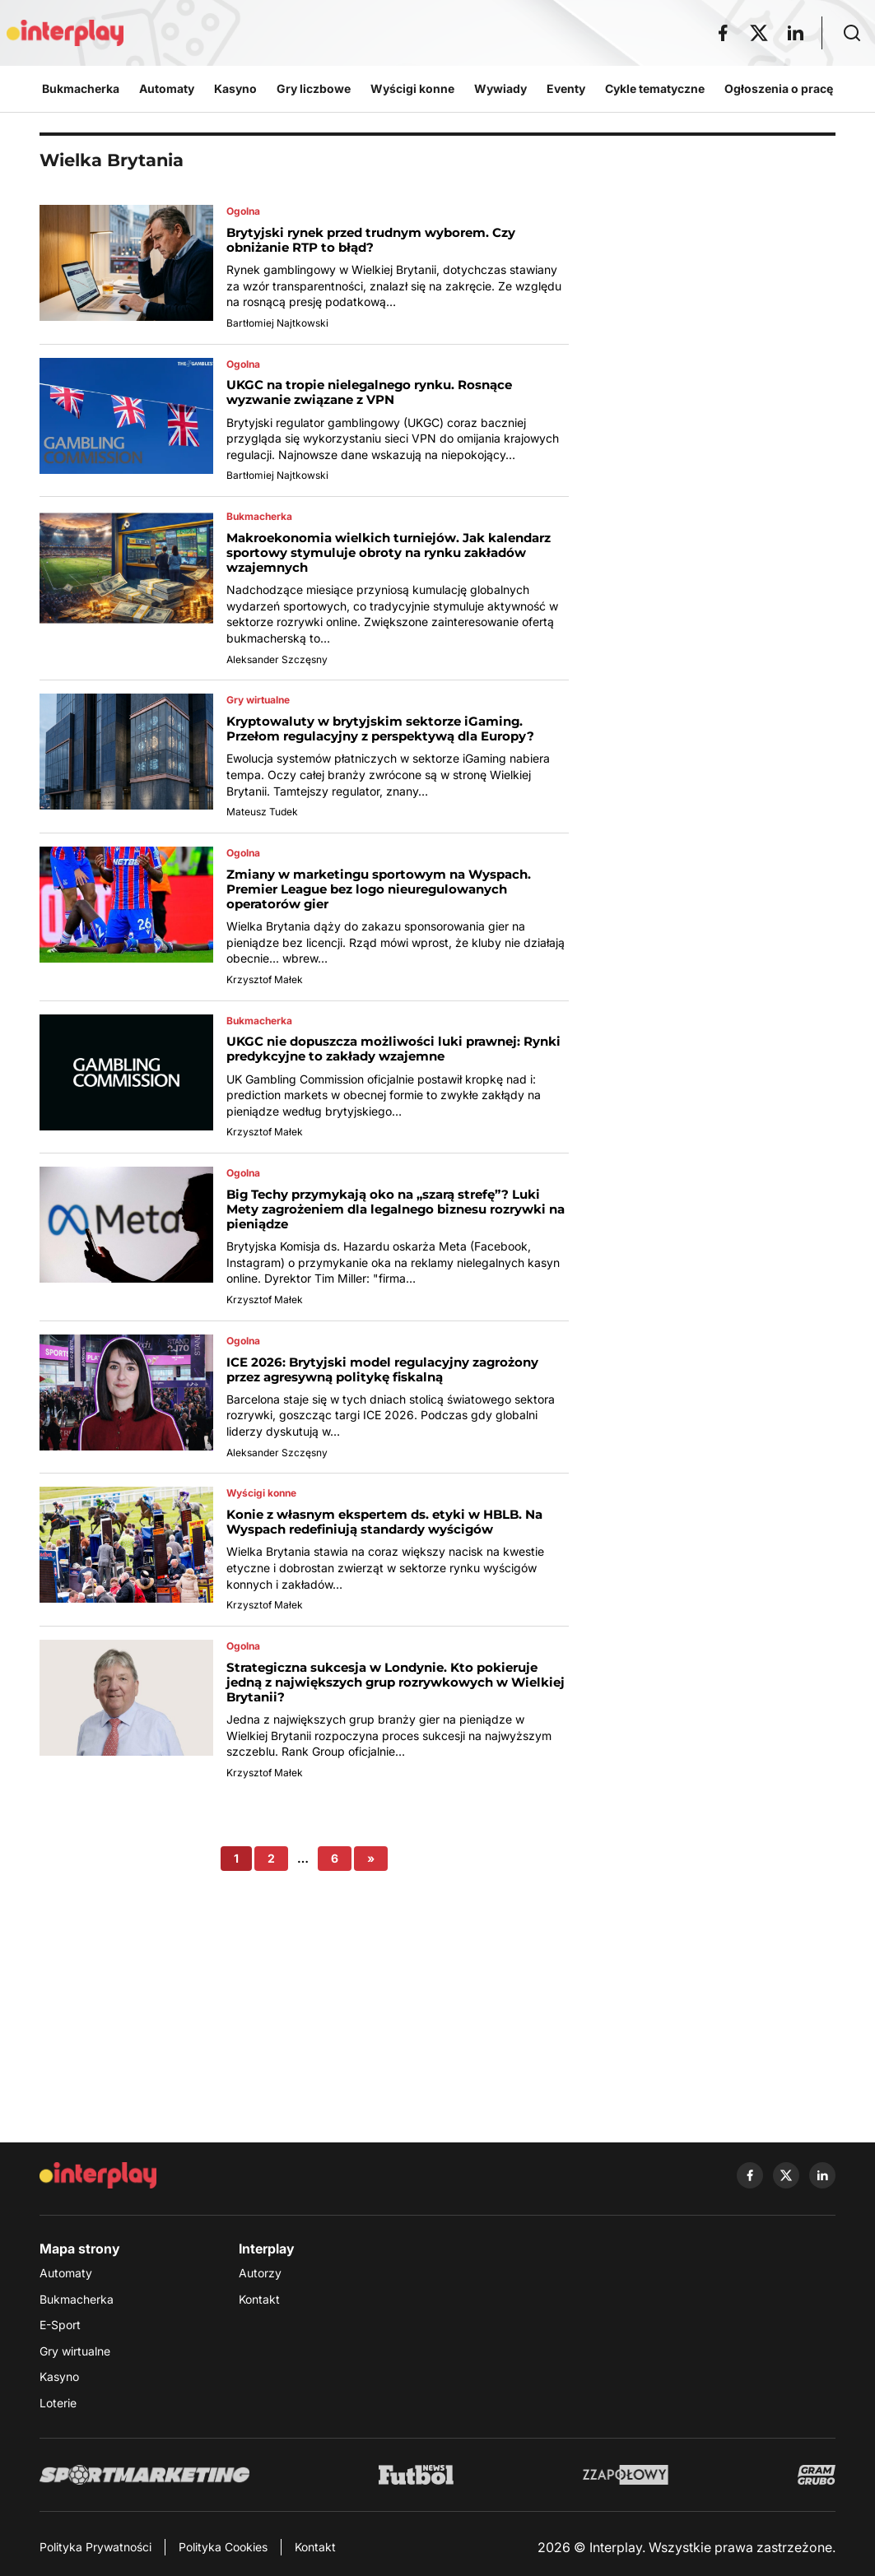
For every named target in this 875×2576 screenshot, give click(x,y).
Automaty (66, 2273)
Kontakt (259, 2299)
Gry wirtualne (75, 2351)
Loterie (58, 2403)
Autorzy (260, 2273)
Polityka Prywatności (95, 2547)
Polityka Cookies (223, 2547)
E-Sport (60, 2325)
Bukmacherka (77, 2299)
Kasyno (59, 2376)
